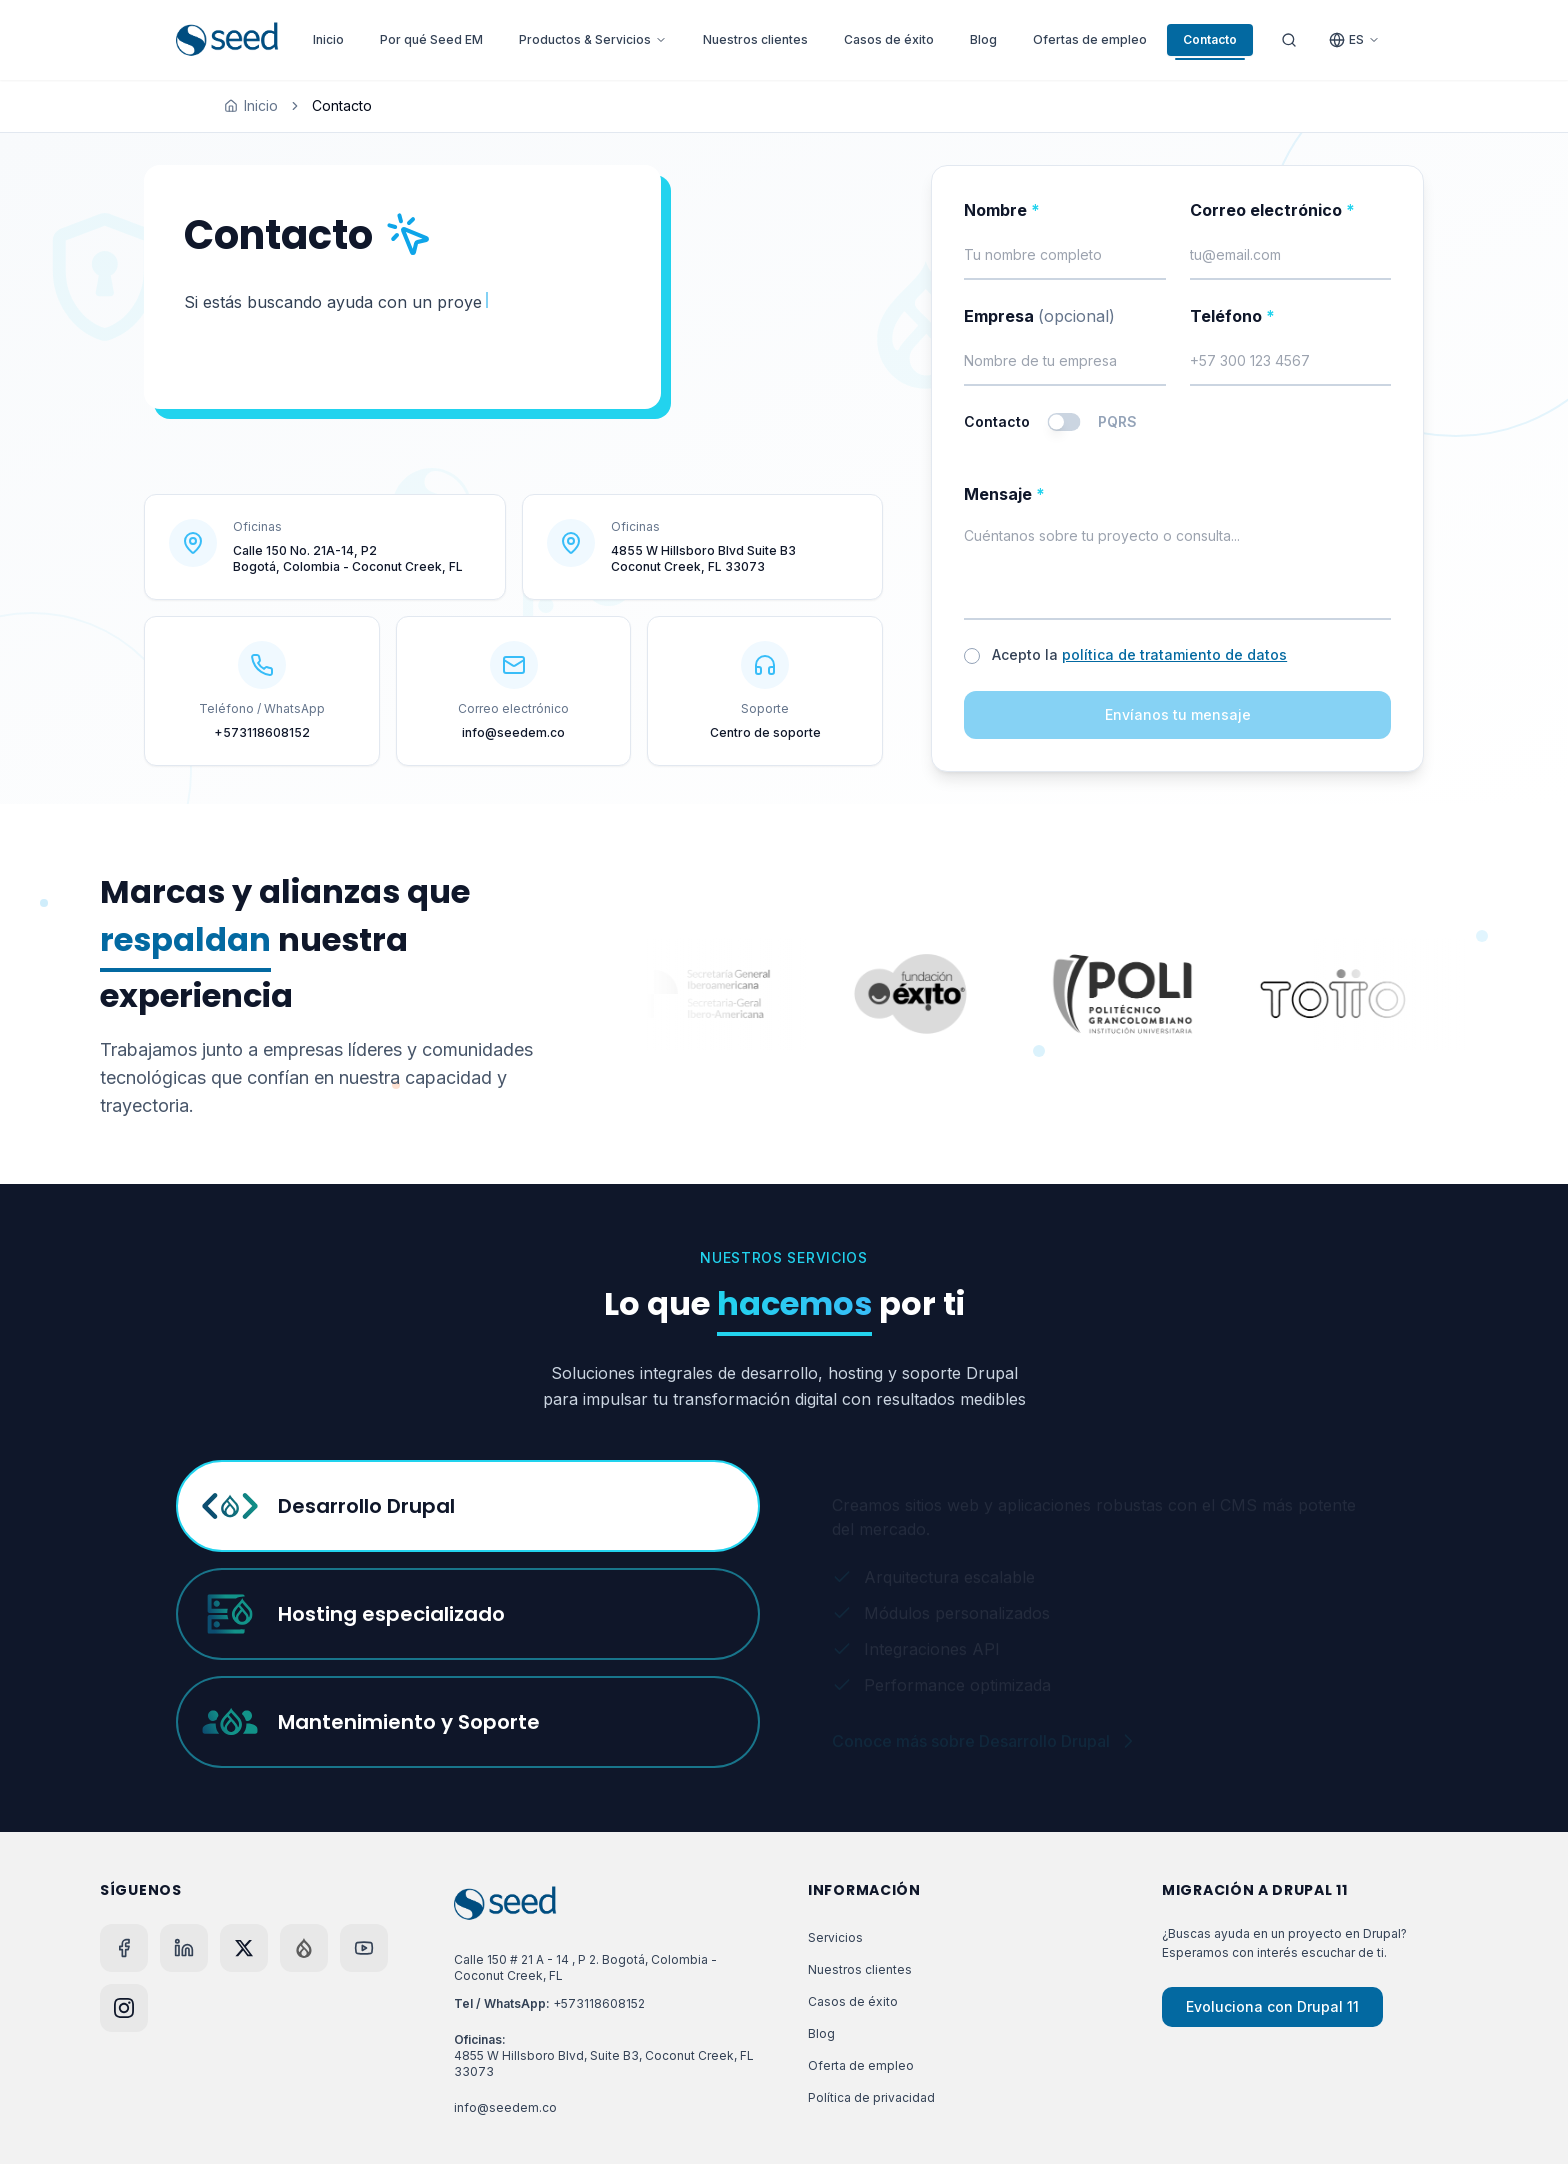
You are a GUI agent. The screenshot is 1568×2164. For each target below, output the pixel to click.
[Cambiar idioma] (1354, 40)
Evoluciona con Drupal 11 (1272, 2006)
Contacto (1210, 44)
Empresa (1039, 316)
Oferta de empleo (861, 2065)
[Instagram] (124, 2008)
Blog (983, 39)
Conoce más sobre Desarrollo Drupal (985, 1732)
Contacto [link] (342, 105)
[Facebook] (124, 1948)
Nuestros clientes (755, 39)
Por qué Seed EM (431, 39)
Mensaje (1004, 494)
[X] (244, 1948)
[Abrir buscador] (1289, 40)
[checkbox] (972, 656)
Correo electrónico (1272, 210)
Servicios (835, 1937)
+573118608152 (599, 2003)
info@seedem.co (505, 2107)
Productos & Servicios (593, 39)
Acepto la (1139, 654)
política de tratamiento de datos (1174, 654)
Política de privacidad (871, 2097)
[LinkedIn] (184, 1948)
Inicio (328, 39)
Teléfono (1232, 316)
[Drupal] (304, 1948)
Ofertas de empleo (1090, 39)
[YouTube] (364, 1948)
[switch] (1064, 422)
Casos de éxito (889, 39)
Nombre (1002, 210)
